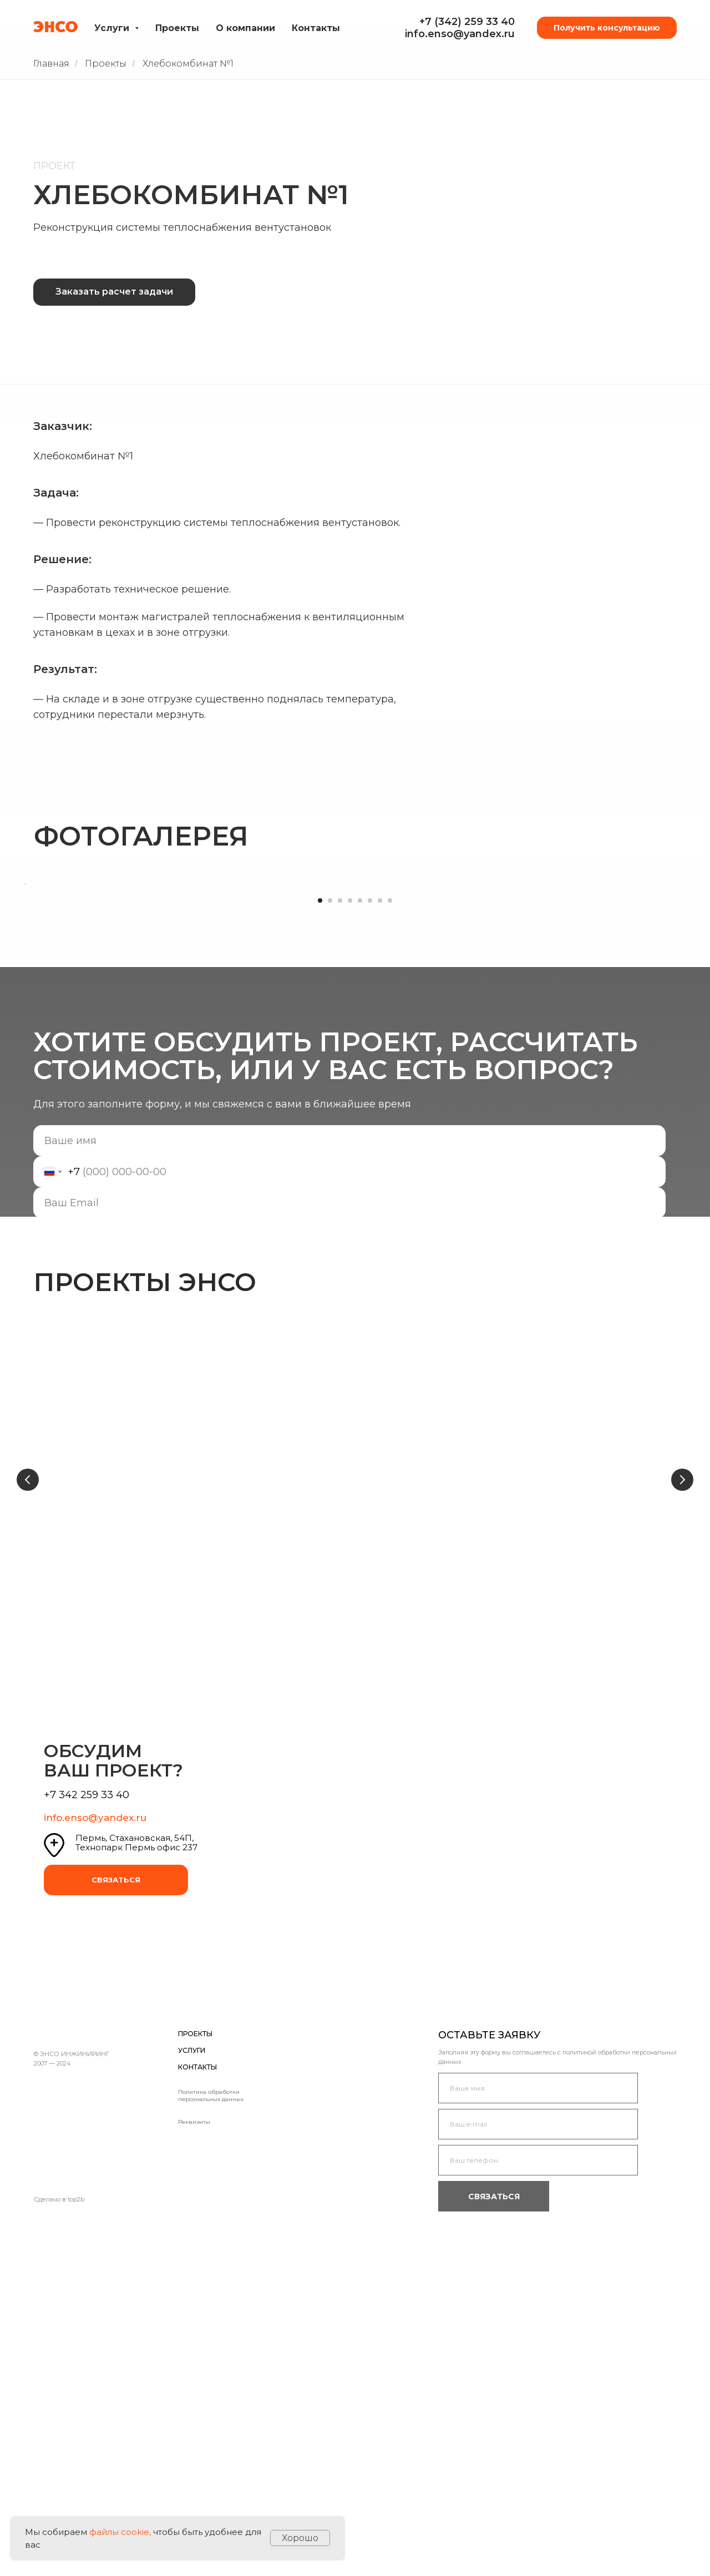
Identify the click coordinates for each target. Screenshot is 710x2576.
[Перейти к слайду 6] (370, 1205)
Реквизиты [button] (194, 2452)
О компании (245, 28)
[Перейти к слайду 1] (320, 1205)
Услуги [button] (113, 28)
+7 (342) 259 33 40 (467, 22)
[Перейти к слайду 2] (330, 1205)
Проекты (177, 28)
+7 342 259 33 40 (86, 2125)
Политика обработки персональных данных (211, 2426)
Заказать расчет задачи (114, 291)
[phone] (538, 2491)
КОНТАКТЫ (197, 2397)
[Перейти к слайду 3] (340, 1205)
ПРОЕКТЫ (195, 2364)
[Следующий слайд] (682, 1790)
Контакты (316, 28)
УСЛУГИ (191, 2381)
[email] (349, 1508)
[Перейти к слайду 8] (390, 1205)
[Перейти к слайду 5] (360, 1205)
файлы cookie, (120, 2532)
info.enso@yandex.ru (460, 34)
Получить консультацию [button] (607, 28)
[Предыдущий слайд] (28, 1790)
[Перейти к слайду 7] (380, 1205)
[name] (349, 1445)
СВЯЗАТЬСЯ (116, 2209)
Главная (51, 63)
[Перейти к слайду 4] (350, 1205)
